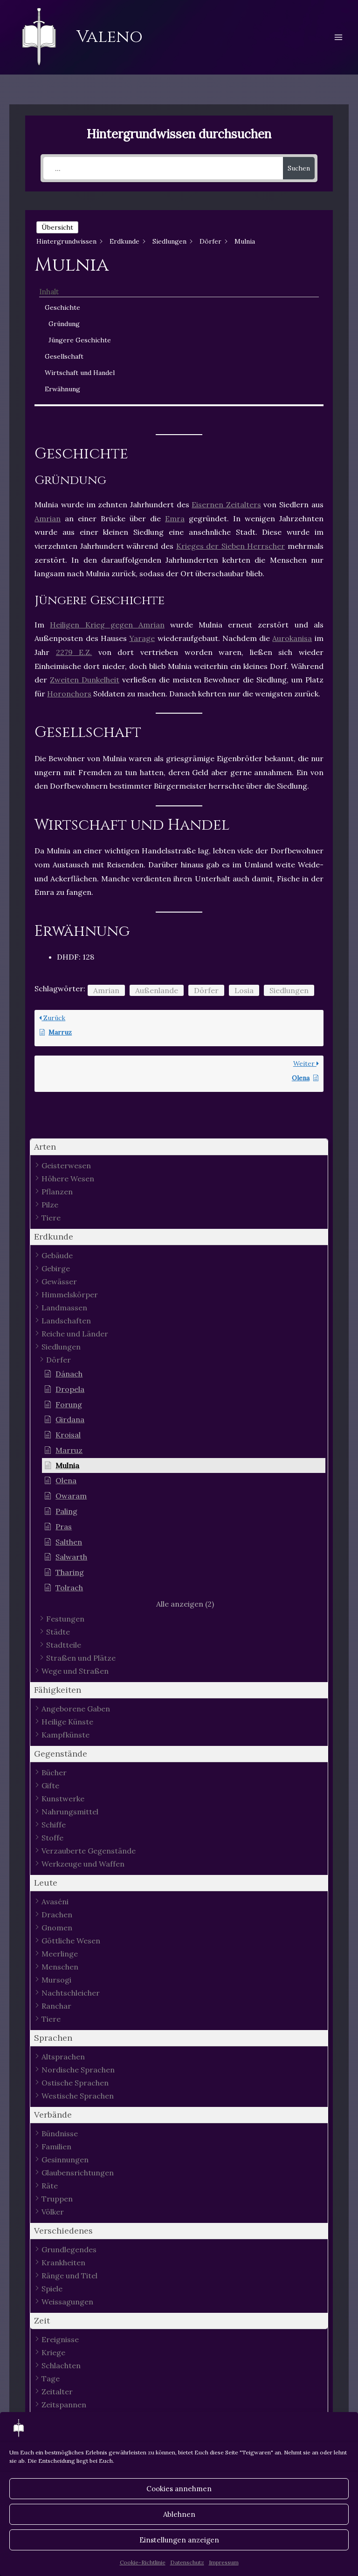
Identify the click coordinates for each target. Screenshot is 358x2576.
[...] (163, 168)
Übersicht (57, 227)
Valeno (109, 37)
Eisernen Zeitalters (226, 504)
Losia (244, 990)
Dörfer (206, 990)
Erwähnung (62, 389)
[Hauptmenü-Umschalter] (338, 37)
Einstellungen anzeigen (179, 2539)
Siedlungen (289, 990)
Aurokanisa (292, 638)
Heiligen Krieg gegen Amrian (107, 624)
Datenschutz (187, 2562)
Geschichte (62, 307)
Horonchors (69, 693)
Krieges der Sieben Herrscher (230, 546)
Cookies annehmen (179, 2488)
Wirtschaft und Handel (80, 372)
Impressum (224, 2562)
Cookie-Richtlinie (142, 2562)
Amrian (47, 518)
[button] (179, 1147)
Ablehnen (179, 2514)
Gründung (64, 324)
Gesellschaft (64, 356)
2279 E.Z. (74, 652)
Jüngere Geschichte (79, 340)
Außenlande (156, 990)
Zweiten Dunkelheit (84, 679)
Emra (175, 518)
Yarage (142, 638)
